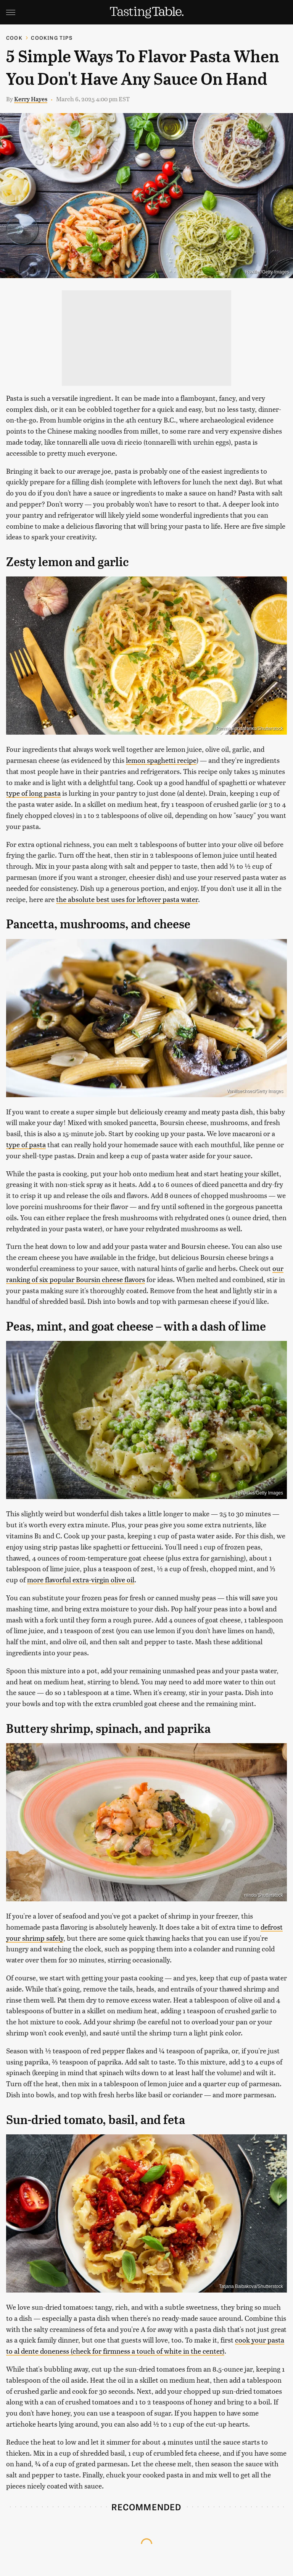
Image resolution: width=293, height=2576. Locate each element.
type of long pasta (33, 793)
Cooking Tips (51, 37)
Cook (14, 37)
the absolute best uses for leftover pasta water (127, 899)
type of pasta (26, 1144)
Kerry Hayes (30, 98)
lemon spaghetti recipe (161, 760)
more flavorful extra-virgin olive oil (80, 1579)
